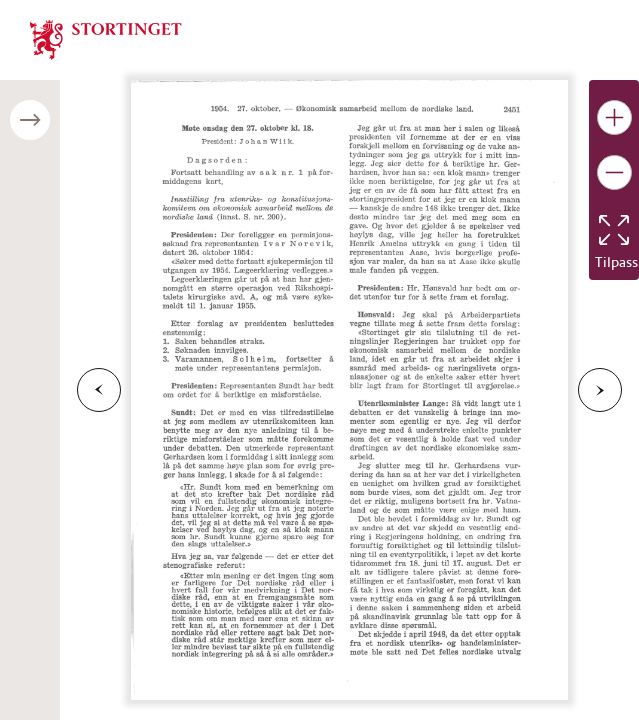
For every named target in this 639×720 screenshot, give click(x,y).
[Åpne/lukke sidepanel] (30, 120)
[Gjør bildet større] (614, 117)
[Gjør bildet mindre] (614, 172)
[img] (106, 38)
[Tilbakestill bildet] (614, 230)
